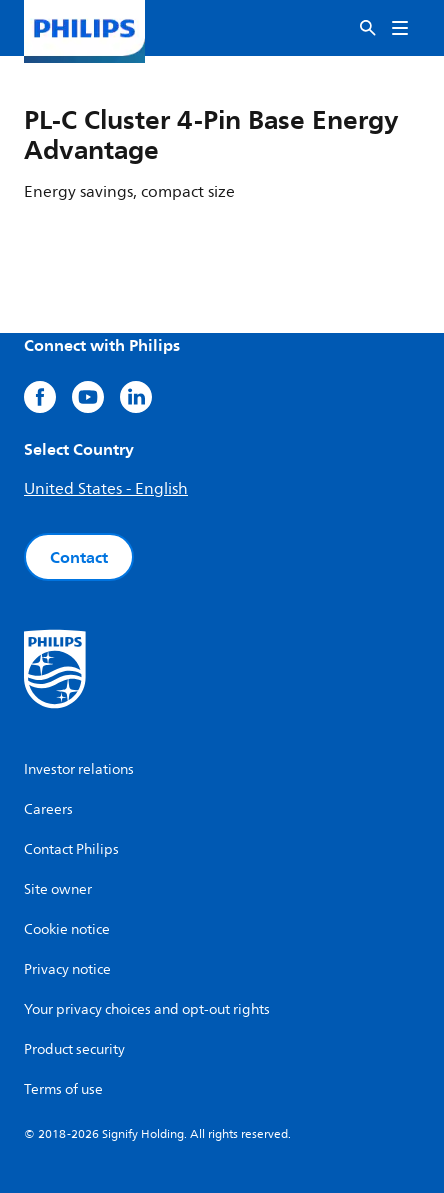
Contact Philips (71, 849)
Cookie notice (67, 929)
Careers (48, 809)
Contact (79, 557)
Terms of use (63, 1089)
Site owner (58, 889)
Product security (74, 1049)
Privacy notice (67, 969)
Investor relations (79, 769)
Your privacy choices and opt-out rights (147, 1009)
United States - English (106, 489)
